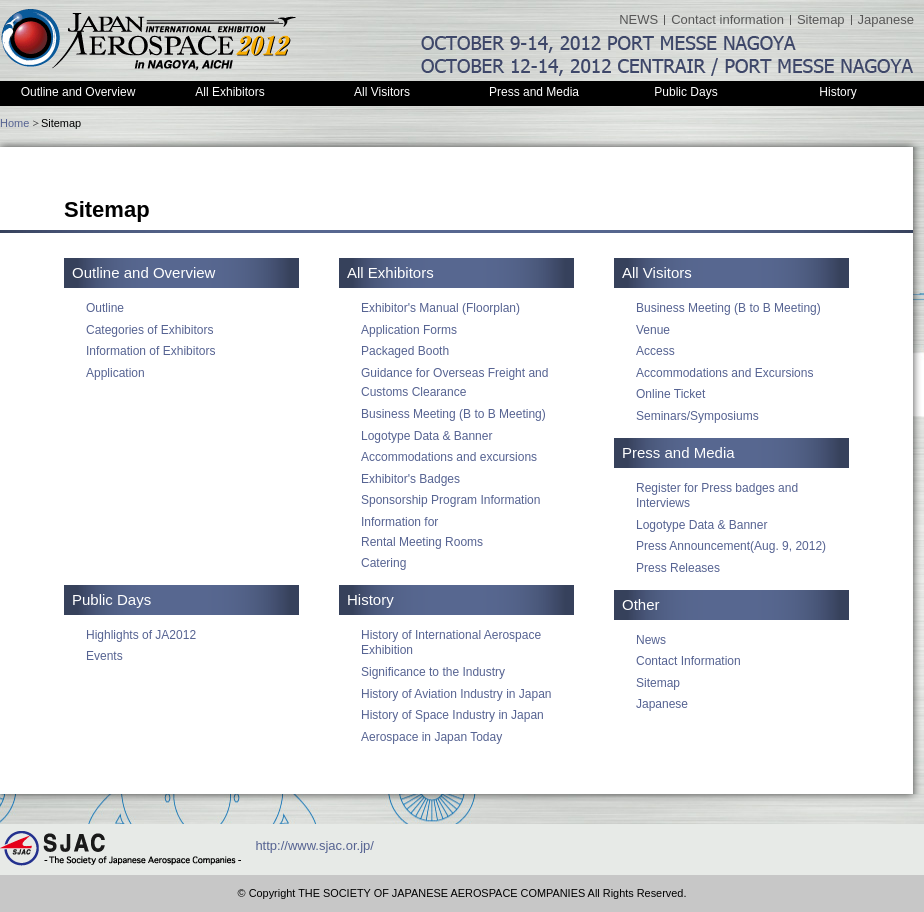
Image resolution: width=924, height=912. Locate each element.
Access (655, 351)
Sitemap (821, 19)
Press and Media (534, 92)
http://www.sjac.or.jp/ (314, 846)
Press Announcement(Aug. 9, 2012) (731, 546)
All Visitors (382, 92)
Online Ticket (670, 394)
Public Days (685, 92)
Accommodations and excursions (449, 457)
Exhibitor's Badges (410, 479)
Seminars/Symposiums (697, 416)
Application (115, 373)
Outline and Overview (78, 92)
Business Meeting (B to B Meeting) (453, 414)
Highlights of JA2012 (141, 635)
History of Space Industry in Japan (452, 715)
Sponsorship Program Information (450, 500)
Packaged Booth (405, 351)
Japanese (886, 19)
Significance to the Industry (433, 672)
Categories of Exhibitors (149, 330)
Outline (105, 308)
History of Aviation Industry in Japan (456, 694)
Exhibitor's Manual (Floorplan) (440, 308)
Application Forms (409, 330)
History (837, 92)
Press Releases (678, 568)
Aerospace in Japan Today (431, 737)
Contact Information (688, 661)
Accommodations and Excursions (724, 373)
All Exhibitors (229, 92)
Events (104, 656)
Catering (383, 563)
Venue (653, 330)
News (651, 640)
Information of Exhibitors (150, 351)
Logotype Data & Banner (426, 436)
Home (14, 123)
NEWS (638, 19)
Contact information (727, 19)
